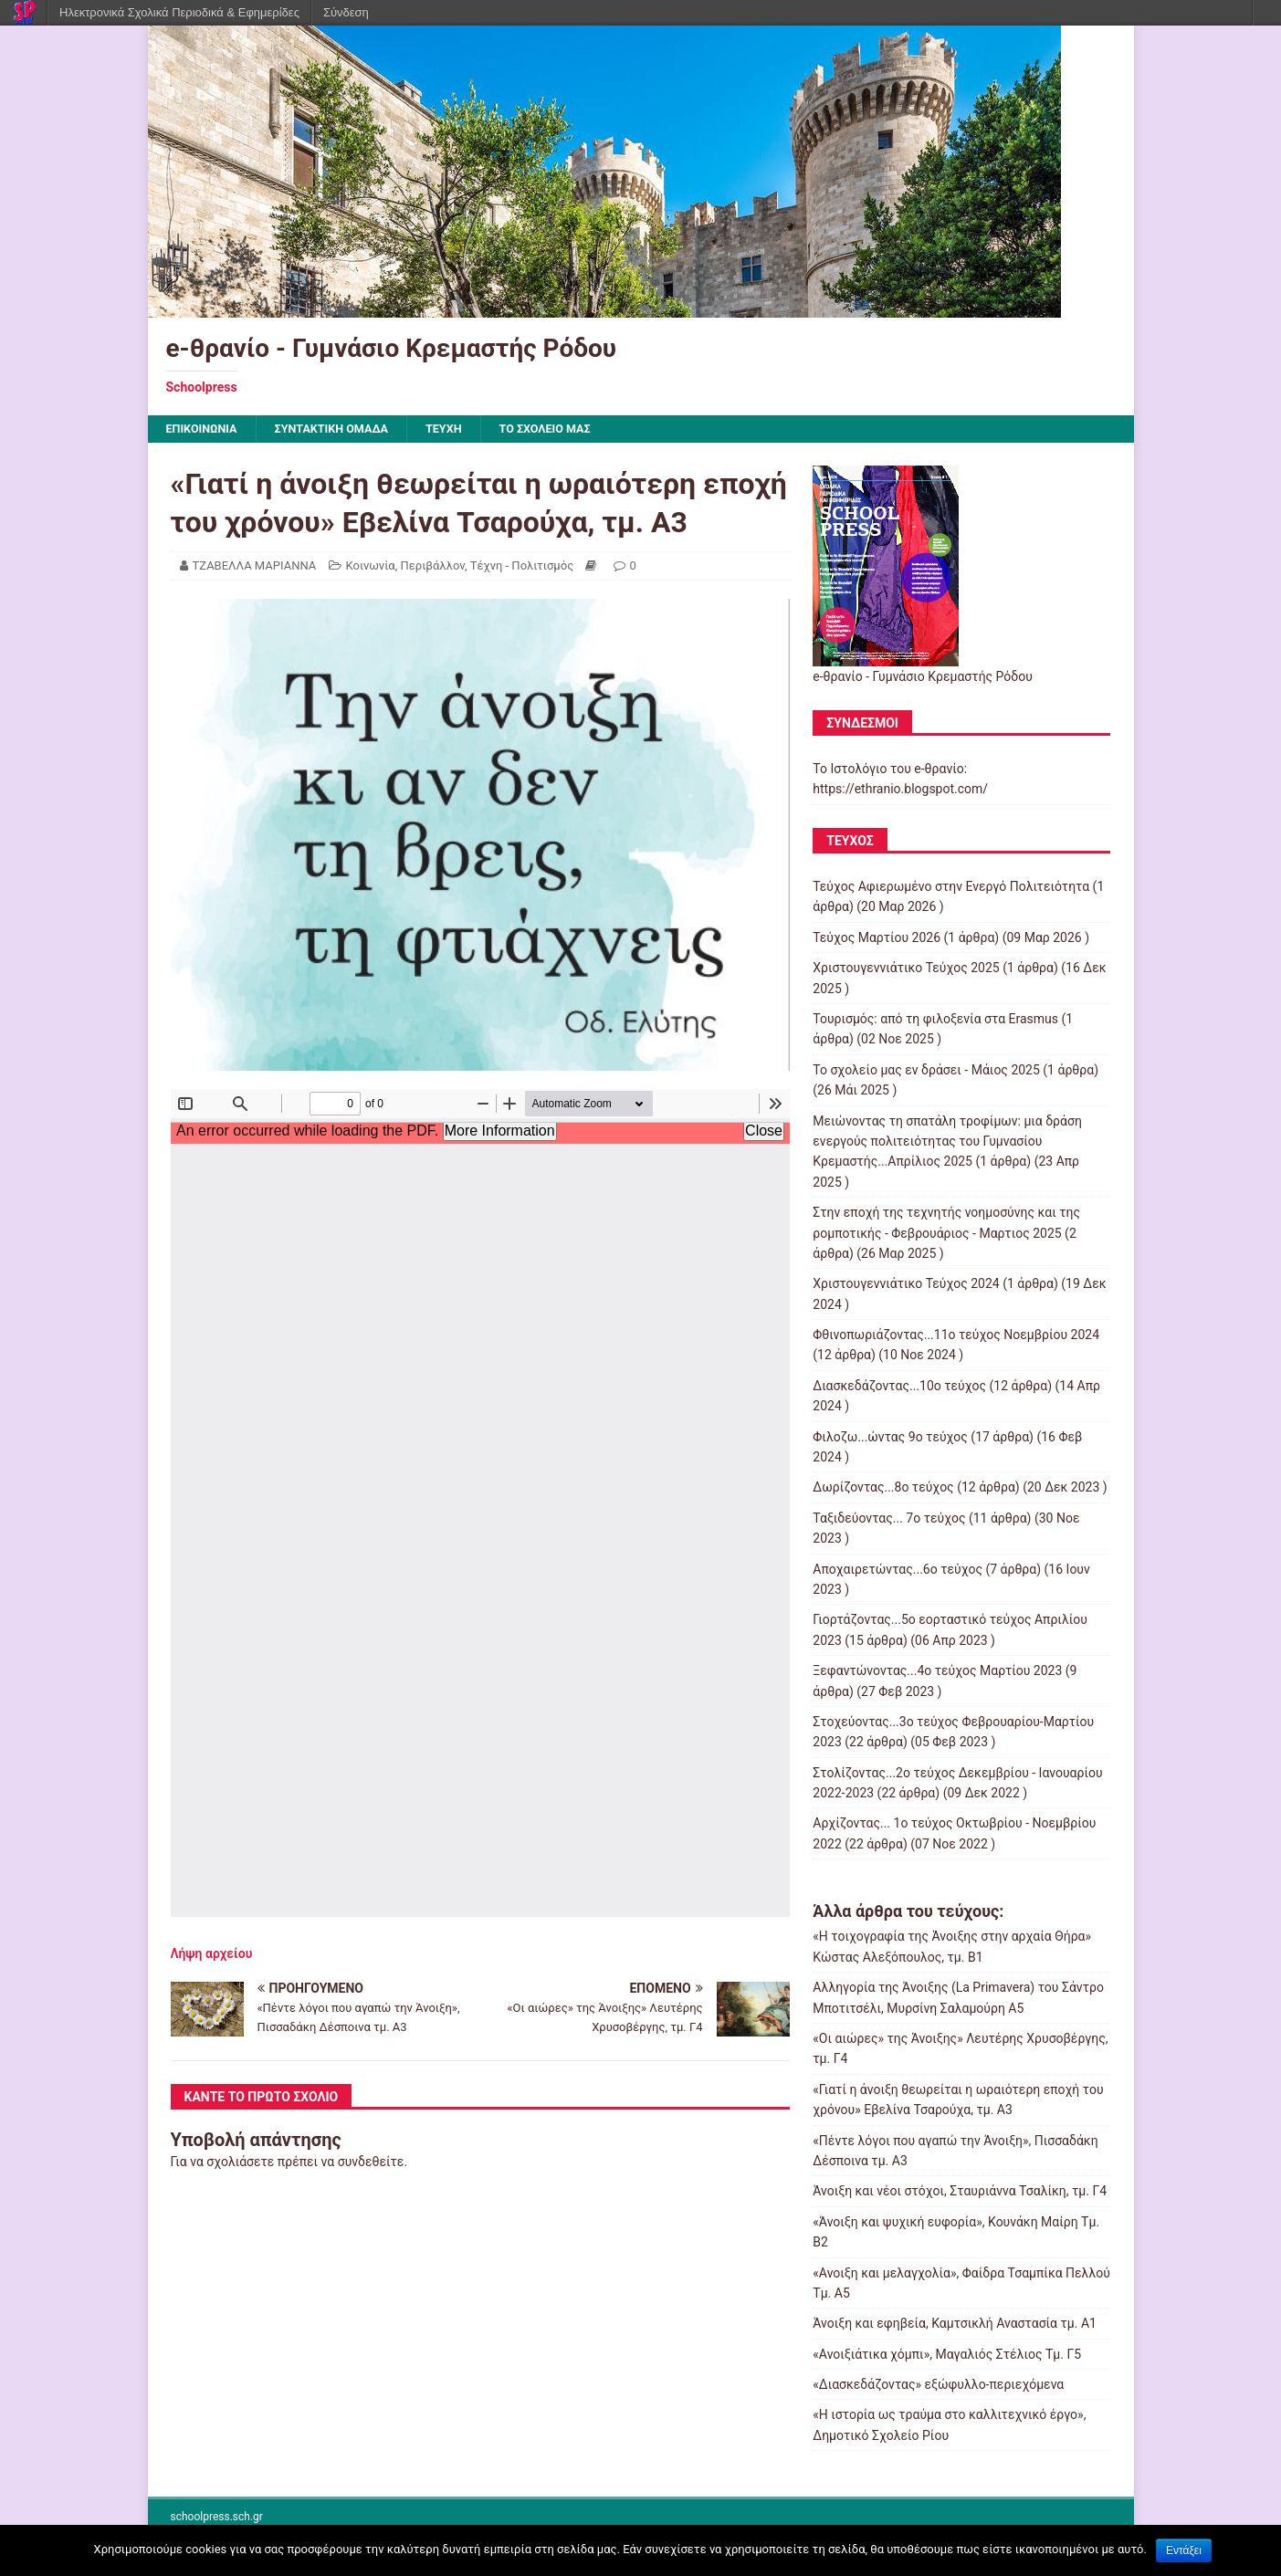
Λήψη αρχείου (212, 1955)
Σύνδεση (346, 12)
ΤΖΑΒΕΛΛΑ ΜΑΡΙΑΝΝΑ (255, 567)
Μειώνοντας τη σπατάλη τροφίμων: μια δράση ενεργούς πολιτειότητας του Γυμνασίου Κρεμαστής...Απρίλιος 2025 (947, 1143)
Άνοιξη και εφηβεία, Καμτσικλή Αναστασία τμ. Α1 (955, 2326)
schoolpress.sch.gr (217, 2519)
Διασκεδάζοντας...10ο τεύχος (899, 1387)
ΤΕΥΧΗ (466, 430)
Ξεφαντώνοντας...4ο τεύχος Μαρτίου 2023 (937, 1672)
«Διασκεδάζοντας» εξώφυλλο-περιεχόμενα (938, 2386)
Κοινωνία (370, 567)
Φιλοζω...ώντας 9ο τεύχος (890, 1438)
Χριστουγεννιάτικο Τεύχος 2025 (906, 970)
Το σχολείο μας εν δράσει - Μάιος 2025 (926, 1071)
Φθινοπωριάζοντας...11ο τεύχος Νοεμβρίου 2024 (956, 1336)
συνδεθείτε (371, 2163)
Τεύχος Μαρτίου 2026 (876, 939)
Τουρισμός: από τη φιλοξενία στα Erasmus (935, 1020)
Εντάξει (1184, 2550)
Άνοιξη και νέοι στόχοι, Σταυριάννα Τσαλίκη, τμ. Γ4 (960, 2193)
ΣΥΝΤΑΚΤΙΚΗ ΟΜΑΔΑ (346, 430)
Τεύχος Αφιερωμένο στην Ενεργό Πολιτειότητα (951, 888)
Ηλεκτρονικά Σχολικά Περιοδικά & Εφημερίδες (179, 12)
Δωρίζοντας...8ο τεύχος (883, 1489)
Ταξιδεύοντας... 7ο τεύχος (889, 1520)
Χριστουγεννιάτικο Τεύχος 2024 (906, 1286)
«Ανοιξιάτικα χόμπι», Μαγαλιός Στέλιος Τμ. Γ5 (947, 2356)
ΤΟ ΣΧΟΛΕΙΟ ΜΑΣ (576, 430)
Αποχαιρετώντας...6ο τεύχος (897, 1571)
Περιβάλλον (433, 567)
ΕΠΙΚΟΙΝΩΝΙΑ (206, 430)
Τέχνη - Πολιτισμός (521, 567)
